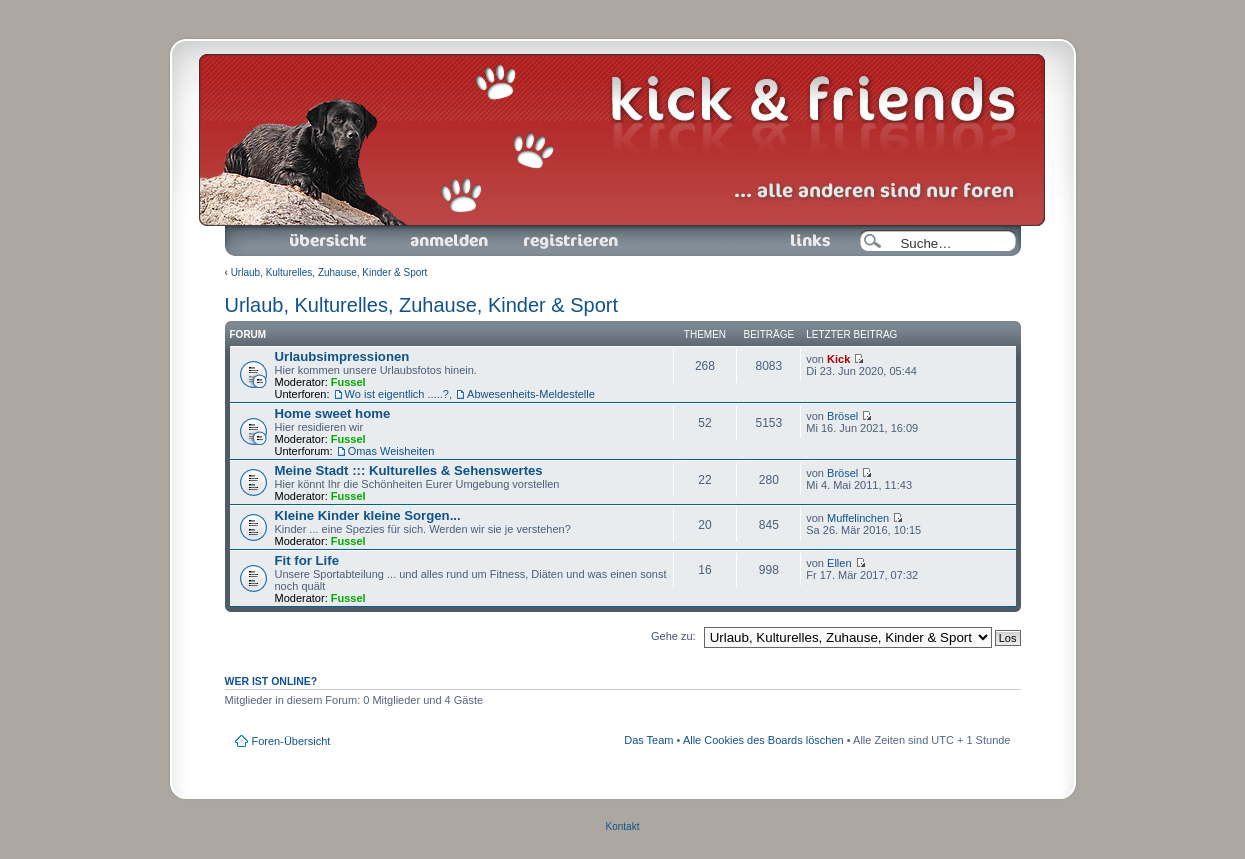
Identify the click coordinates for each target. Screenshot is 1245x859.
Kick (838, 359)
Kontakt (623, 826)
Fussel (348, 382)
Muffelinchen (858, 518)
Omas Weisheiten (391, 451)
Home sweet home (333, 413)
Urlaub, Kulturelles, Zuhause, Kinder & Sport (329, 272)
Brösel (842, 416)
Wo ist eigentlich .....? (397, 394)
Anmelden (449, 241)
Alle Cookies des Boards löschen (763, 740)
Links (802, 241)
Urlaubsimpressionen (342, 356)
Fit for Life (307, 560)
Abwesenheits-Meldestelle (531, 394)
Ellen (839, 563)
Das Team (648, 740)
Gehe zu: (673, 636)
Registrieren (569, 241)
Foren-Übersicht (329, 241)
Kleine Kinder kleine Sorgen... (368, 515)
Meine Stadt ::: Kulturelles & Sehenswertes (409, 470)
